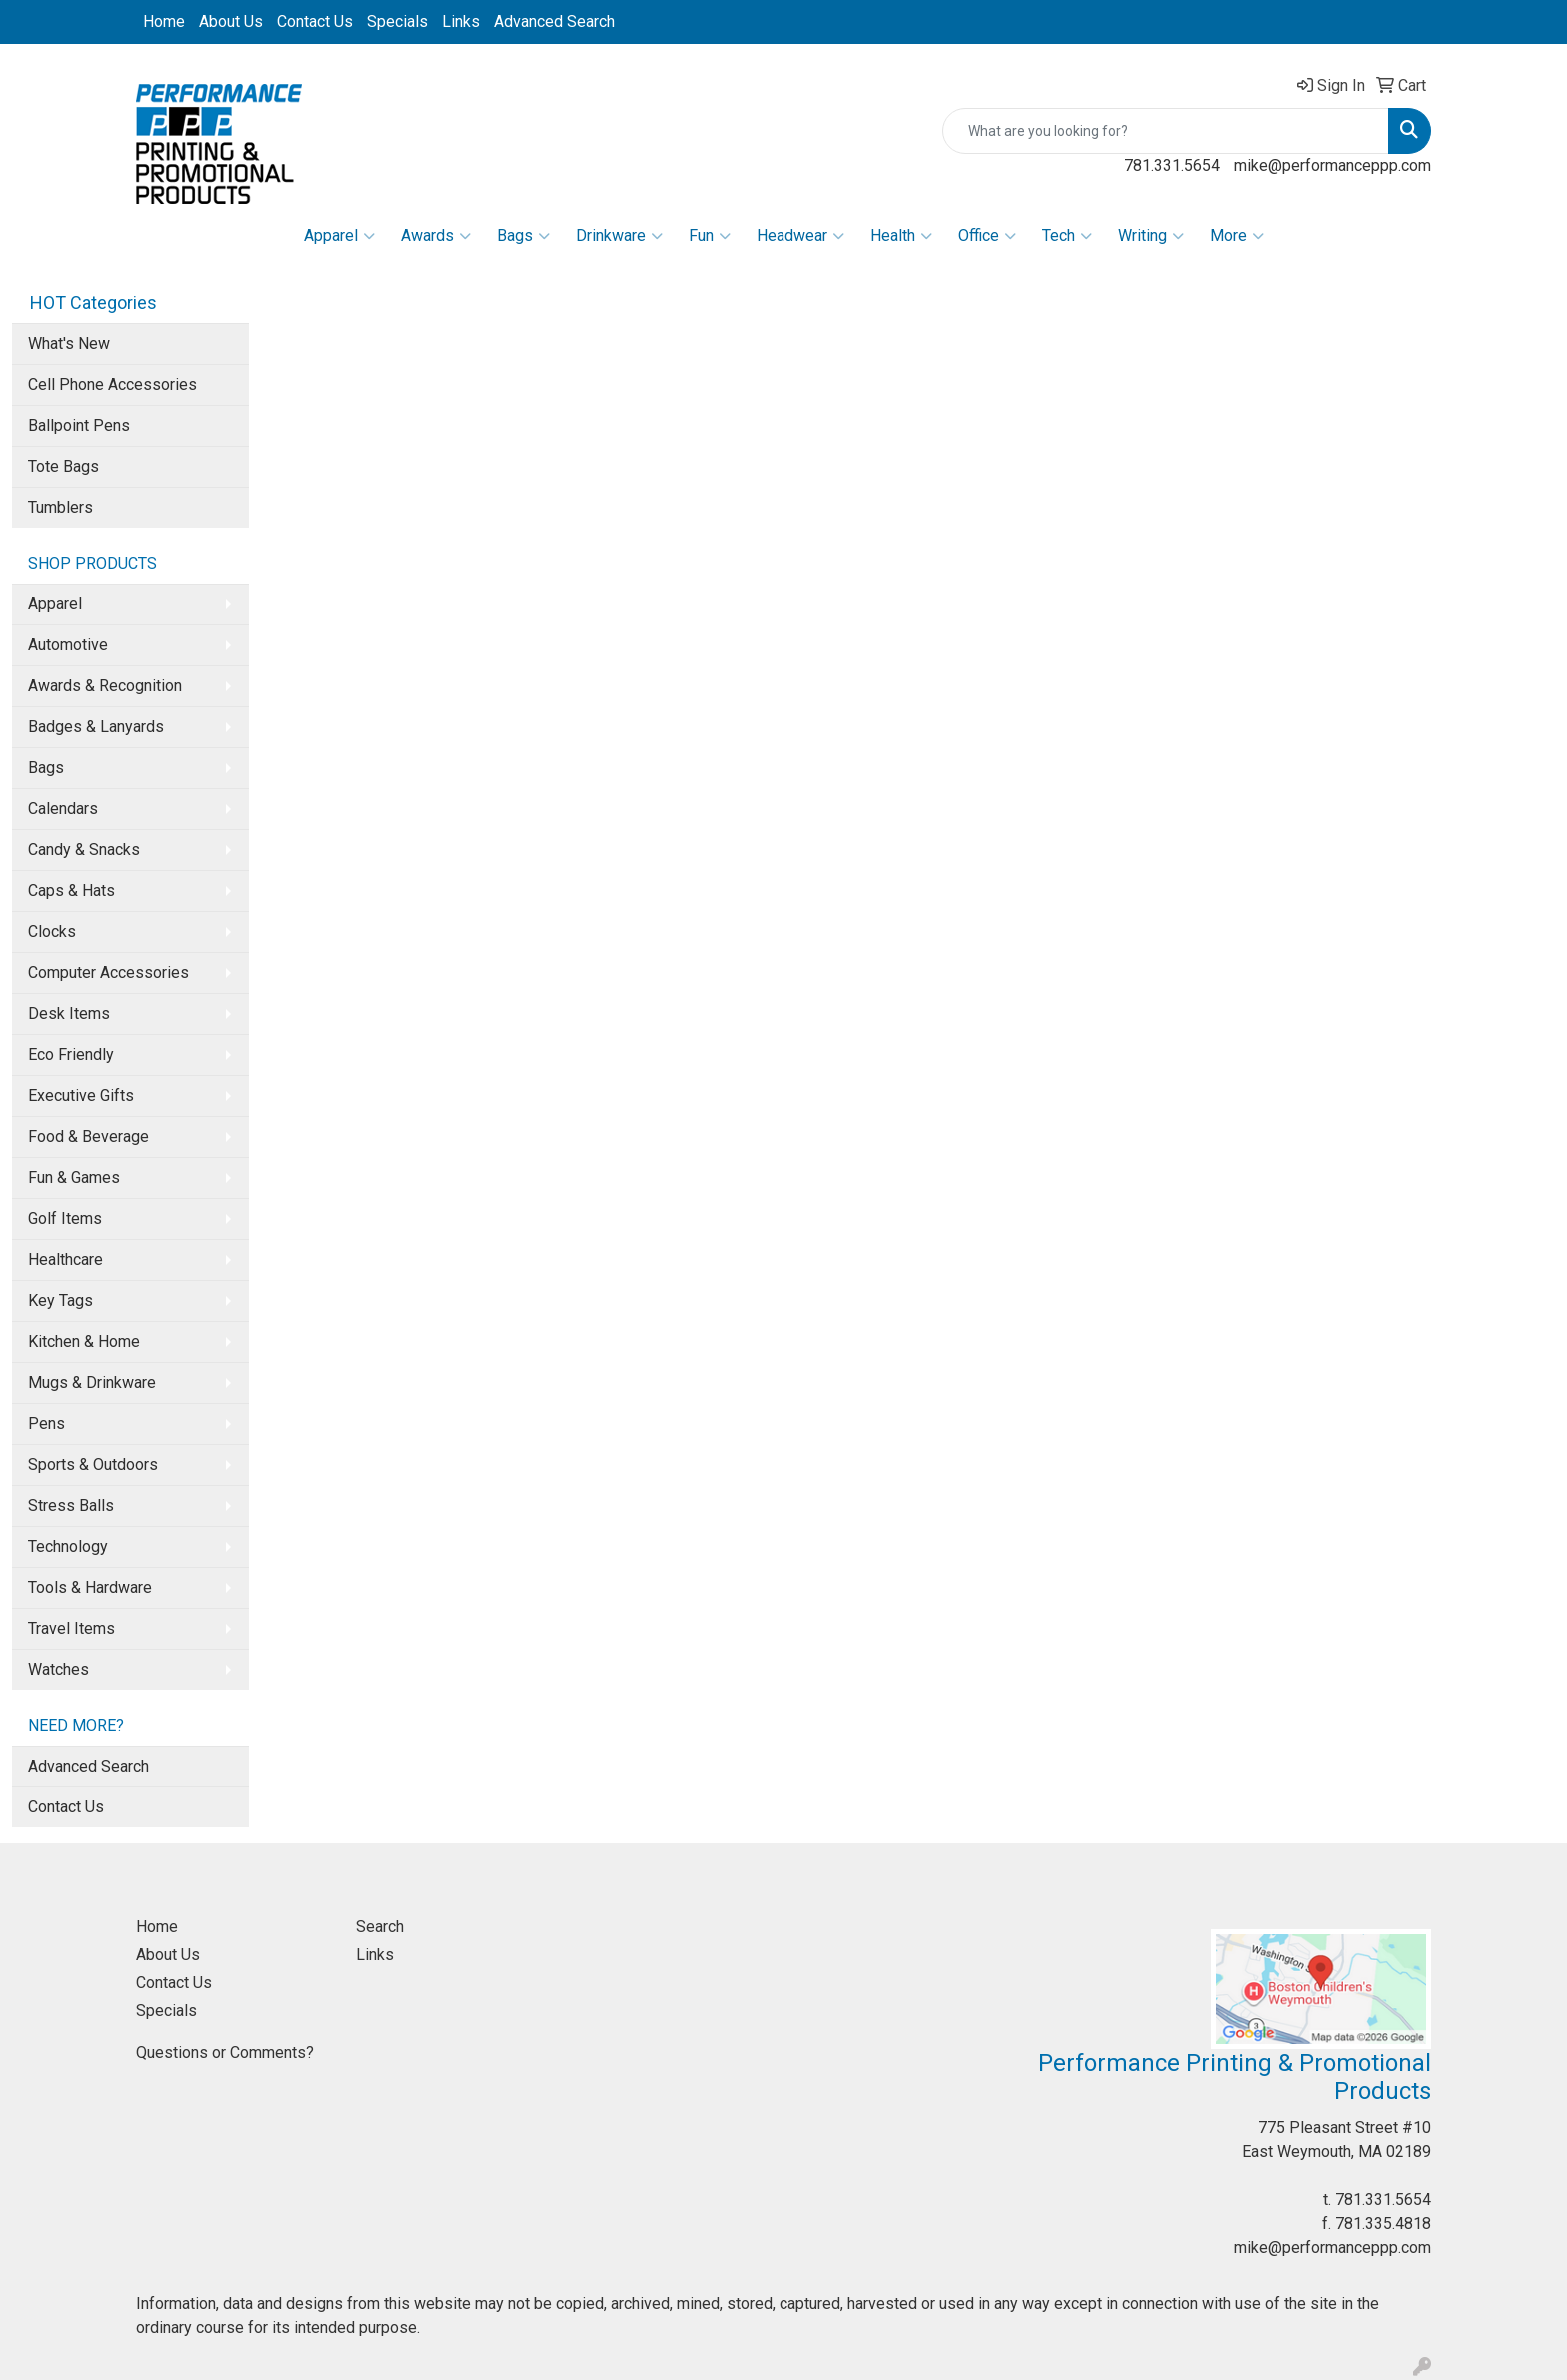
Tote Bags (63, 466)
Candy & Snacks (84, 849)
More (1237, 236)
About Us (231, 21)
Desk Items (69, 1013)
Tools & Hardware (90, 1587)
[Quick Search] (1165, 131)
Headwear (800, 236)
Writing (1151, 236)
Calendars (63, 808)
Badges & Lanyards (96, 726)
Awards (436, 236)
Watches (58, 1669)
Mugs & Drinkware (92, 1382)
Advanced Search (554, 21)
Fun (710, 236)
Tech (1067, 236)
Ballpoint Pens (79, 425)
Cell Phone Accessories (112, 384)
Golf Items (65, 1218)
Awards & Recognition (105, 685)
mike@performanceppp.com (1332, 165)
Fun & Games (74, 1177)
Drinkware (619, 236)
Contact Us (315, 21)
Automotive (68, 644)
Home (164, 21)
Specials (397, 21)
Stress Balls (71, 1505)
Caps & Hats (71, 890)
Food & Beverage (88, 1136)
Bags (523, 236)
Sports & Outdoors (93, 1464)
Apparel (339, 236)
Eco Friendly (71, 1054)
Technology (68, 1546)
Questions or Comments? (225, 2052)
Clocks (52, 931)
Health (901, 236)
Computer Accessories (108, 972)
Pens (46, 1423)
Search (380, 1926)
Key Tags (60, 1300)
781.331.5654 (1172, 165)
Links (461, 21)
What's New (69, 343)
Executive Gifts (81, 1095)
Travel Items (71, 1628)
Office (987, 236)
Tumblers (60, 507)
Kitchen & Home (84, 1341)
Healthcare (65, 1259)
